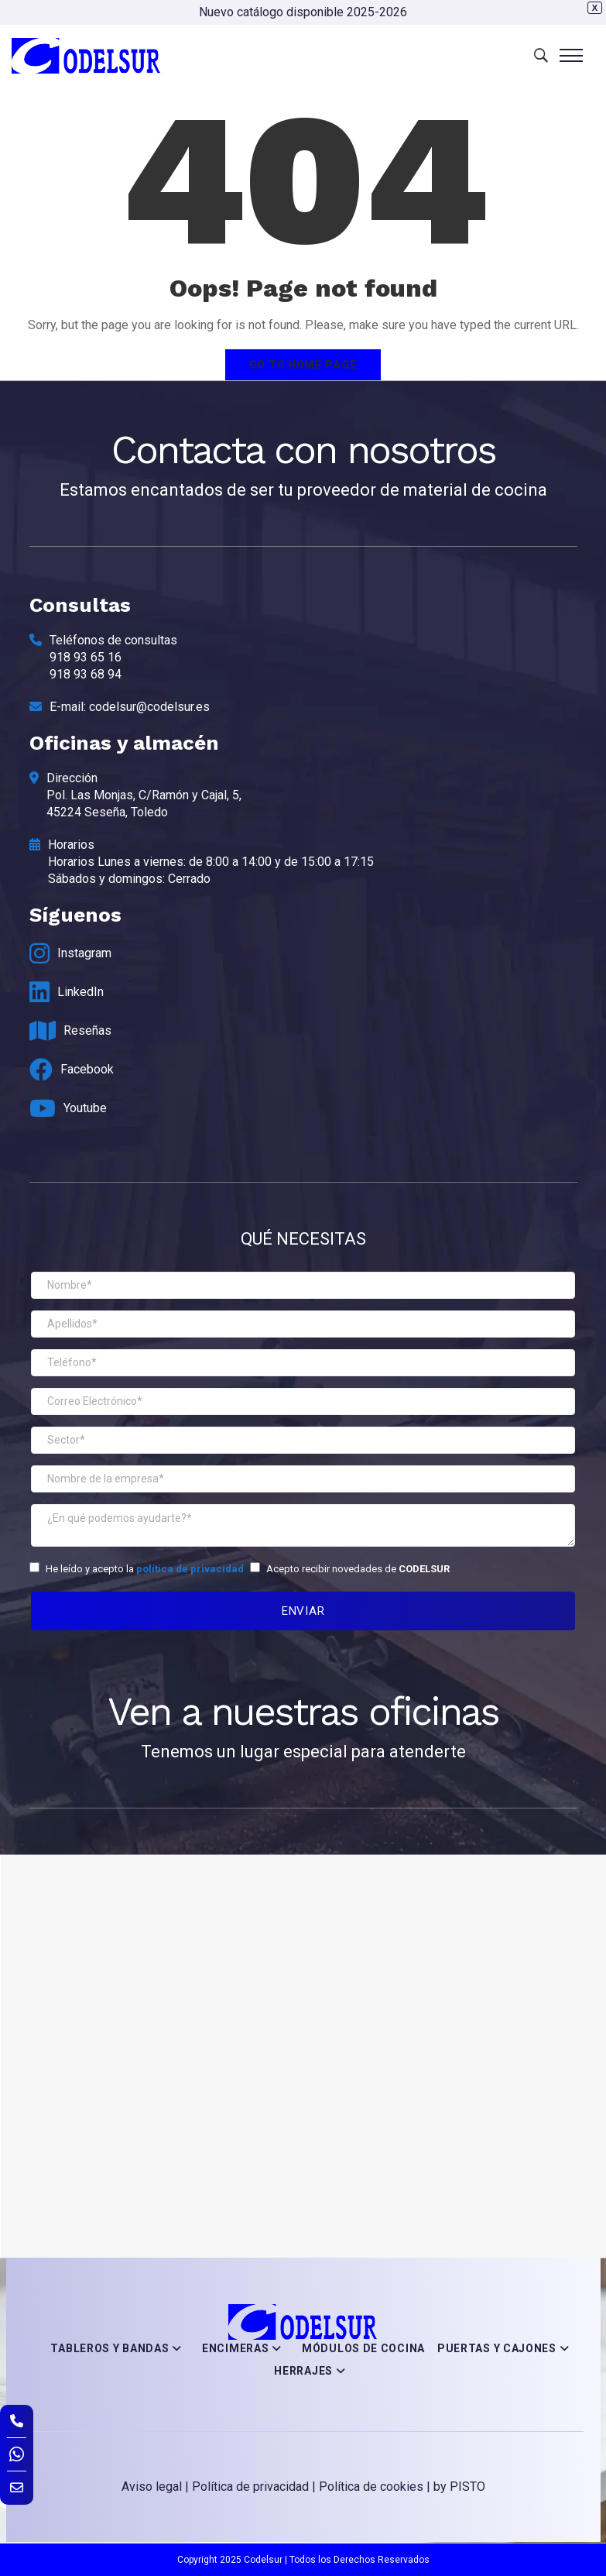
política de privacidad (190, 1569)
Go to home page (303, 365)
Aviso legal (152, 2486)
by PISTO (459, 2486)
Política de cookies (371, 2486)
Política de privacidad (250, 2486)
